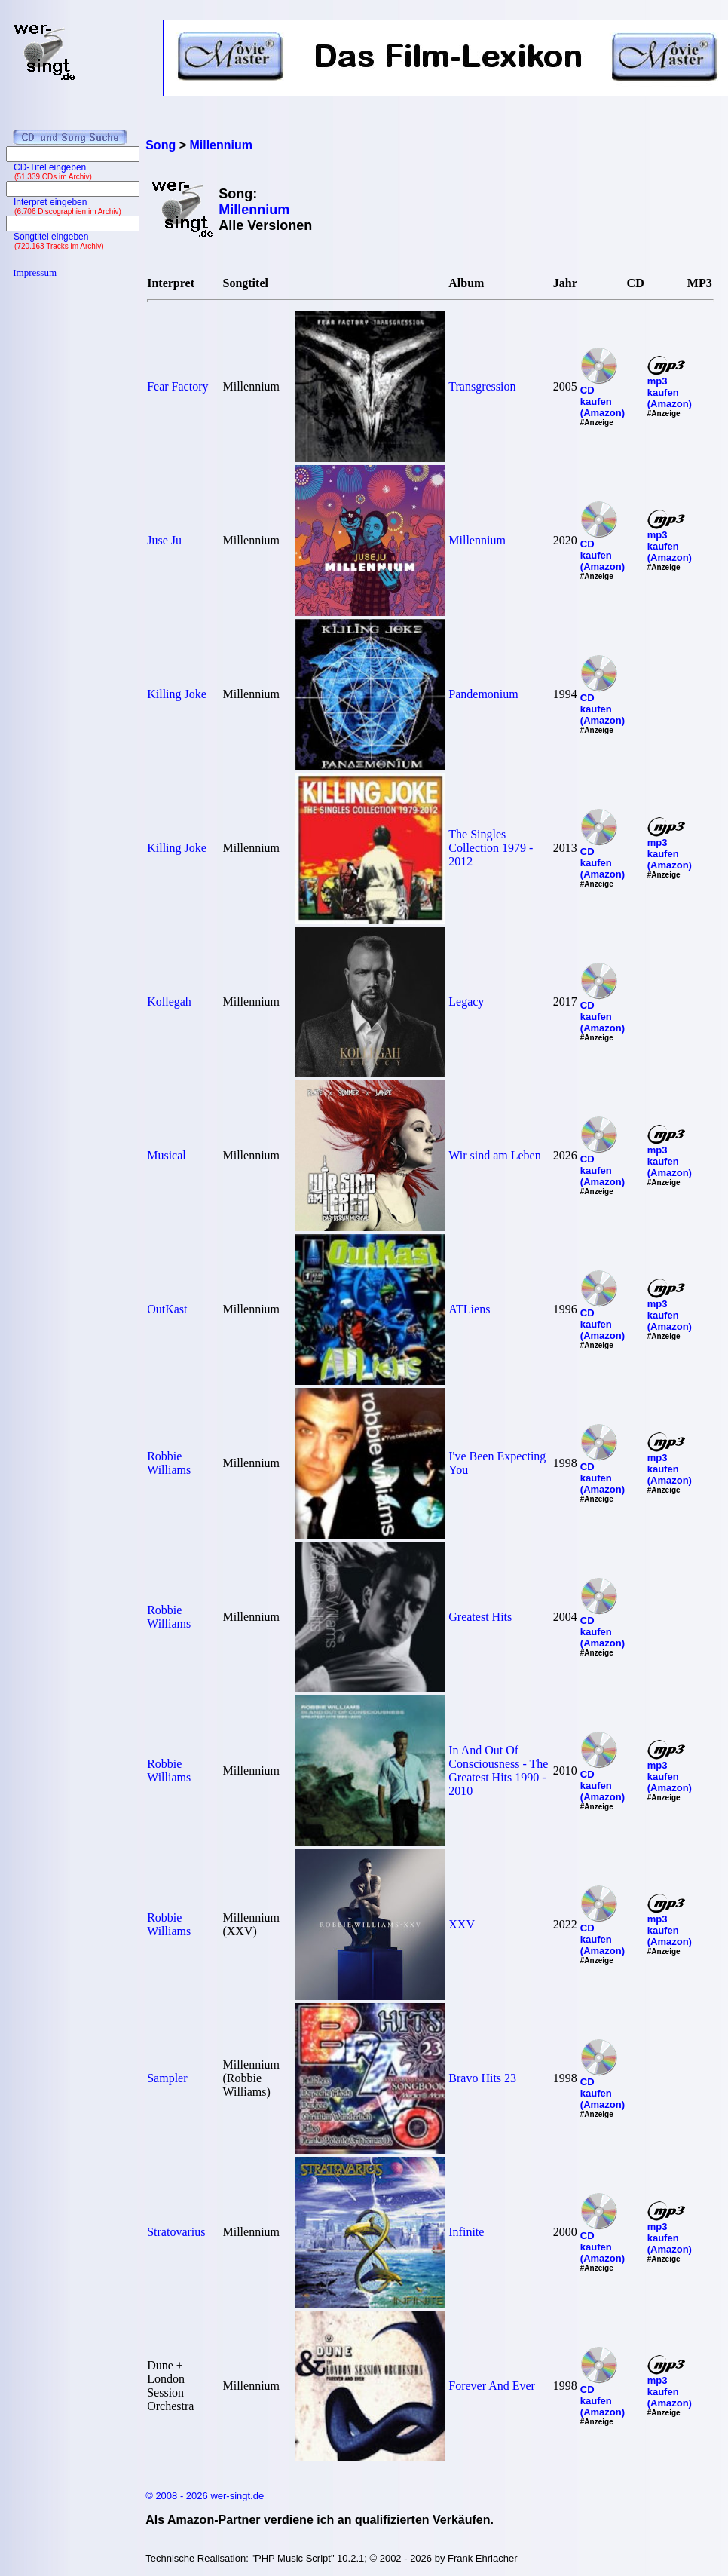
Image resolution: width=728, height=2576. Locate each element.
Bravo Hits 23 (482, 2078)
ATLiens (469, 1309)
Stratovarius (176, 2231)
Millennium (477, 540)
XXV (461, 1924)
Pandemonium (483, 694)
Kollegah (169, 1001)
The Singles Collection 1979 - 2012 (490, 848)
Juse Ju (164, 540)
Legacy (466, 1001)
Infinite (466, 2231)
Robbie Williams (169, 1463)
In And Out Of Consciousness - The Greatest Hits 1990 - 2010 (498, 1770)
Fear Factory (177, 386)
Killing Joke (176, 694)
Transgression (481, 386)
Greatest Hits (480, 1616)
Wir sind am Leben (494, 1155)
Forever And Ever (491, 2385)
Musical (166, 1155)
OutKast (167, 1309)
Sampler (167, 2078)
